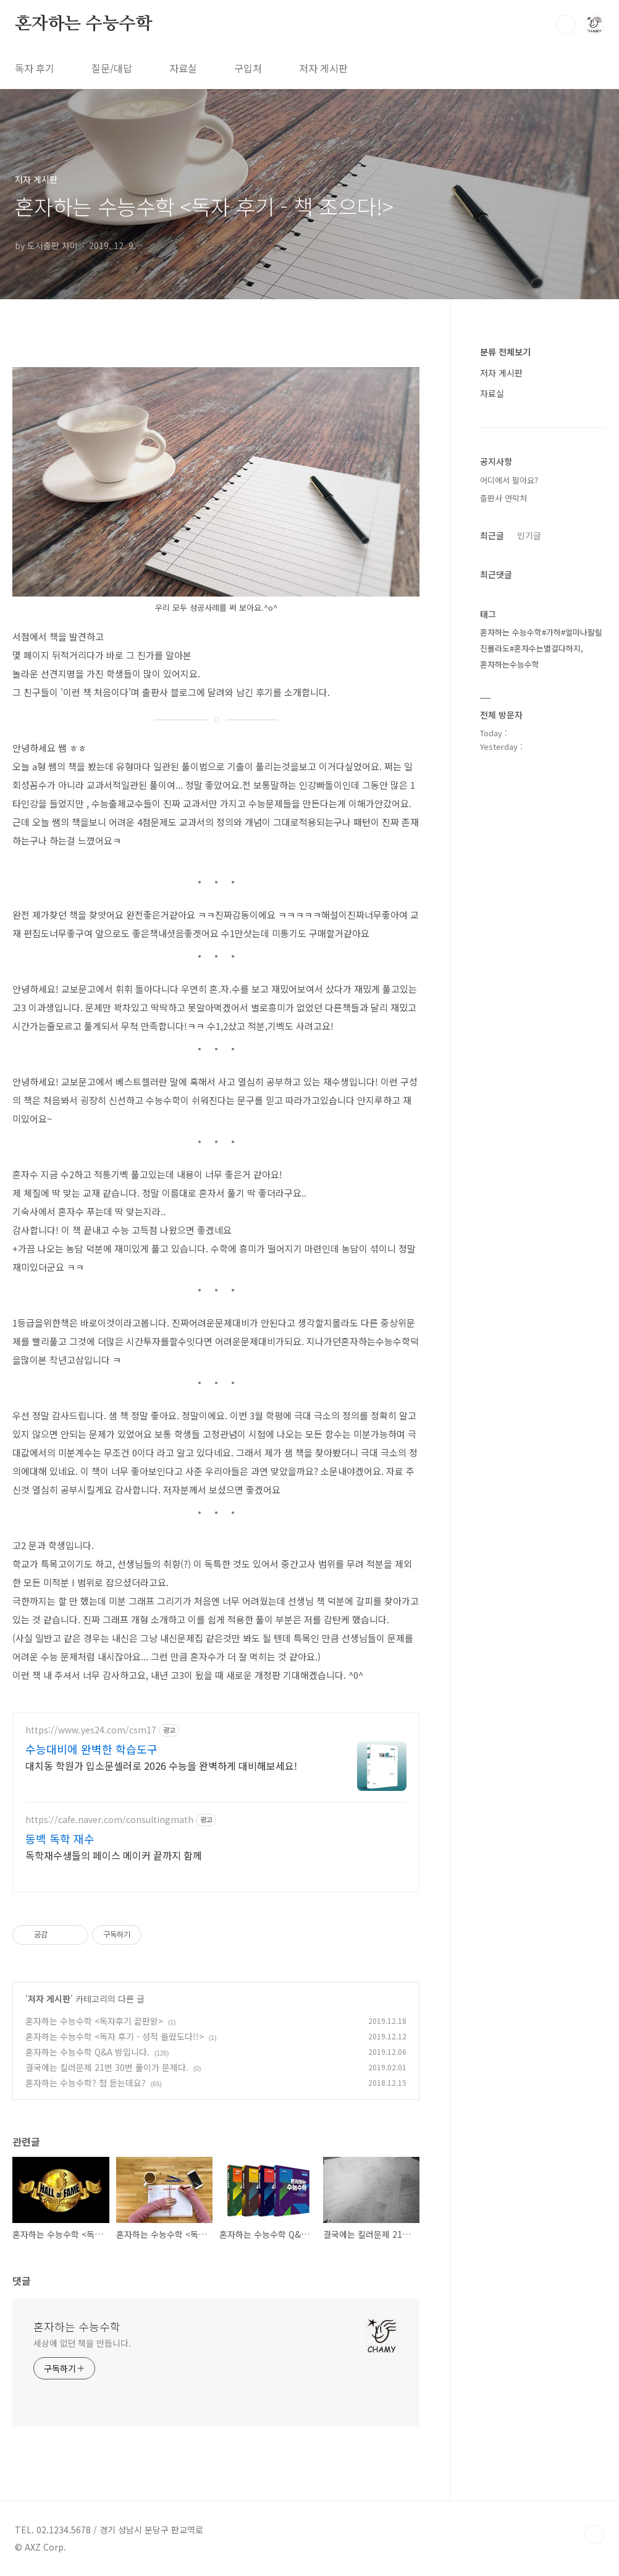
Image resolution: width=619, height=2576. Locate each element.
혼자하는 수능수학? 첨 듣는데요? (85, 2083)
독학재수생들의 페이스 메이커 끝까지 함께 (113, 1855)
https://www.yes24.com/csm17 (90, 1730)
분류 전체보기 (505, 352)
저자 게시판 (323, 68)
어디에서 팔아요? (509, 480)
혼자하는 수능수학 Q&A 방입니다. (87, 2052)
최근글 (492, 535)
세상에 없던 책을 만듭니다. (82, 2343)
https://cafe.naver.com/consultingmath (109, 1819)
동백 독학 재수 (60, 1838)
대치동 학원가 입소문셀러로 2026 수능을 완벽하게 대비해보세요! (161, 1765)
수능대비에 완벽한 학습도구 (91, 1748)
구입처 (248, 68)
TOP (594, 2534)
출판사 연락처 (503, 498)
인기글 (529, 535)
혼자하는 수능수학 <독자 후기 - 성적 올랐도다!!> (114, 2036)
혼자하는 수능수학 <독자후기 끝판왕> (94, 2021)
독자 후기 (34, 68)
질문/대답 (111, 68)
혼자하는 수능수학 (83, 24)
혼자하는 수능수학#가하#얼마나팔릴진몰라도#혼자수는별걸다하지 (541, 640)
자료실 (183, 68)
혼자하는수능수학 (509, 664)
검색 (566, 24)
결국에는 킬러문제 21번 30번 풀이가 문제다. (106, 2067)
